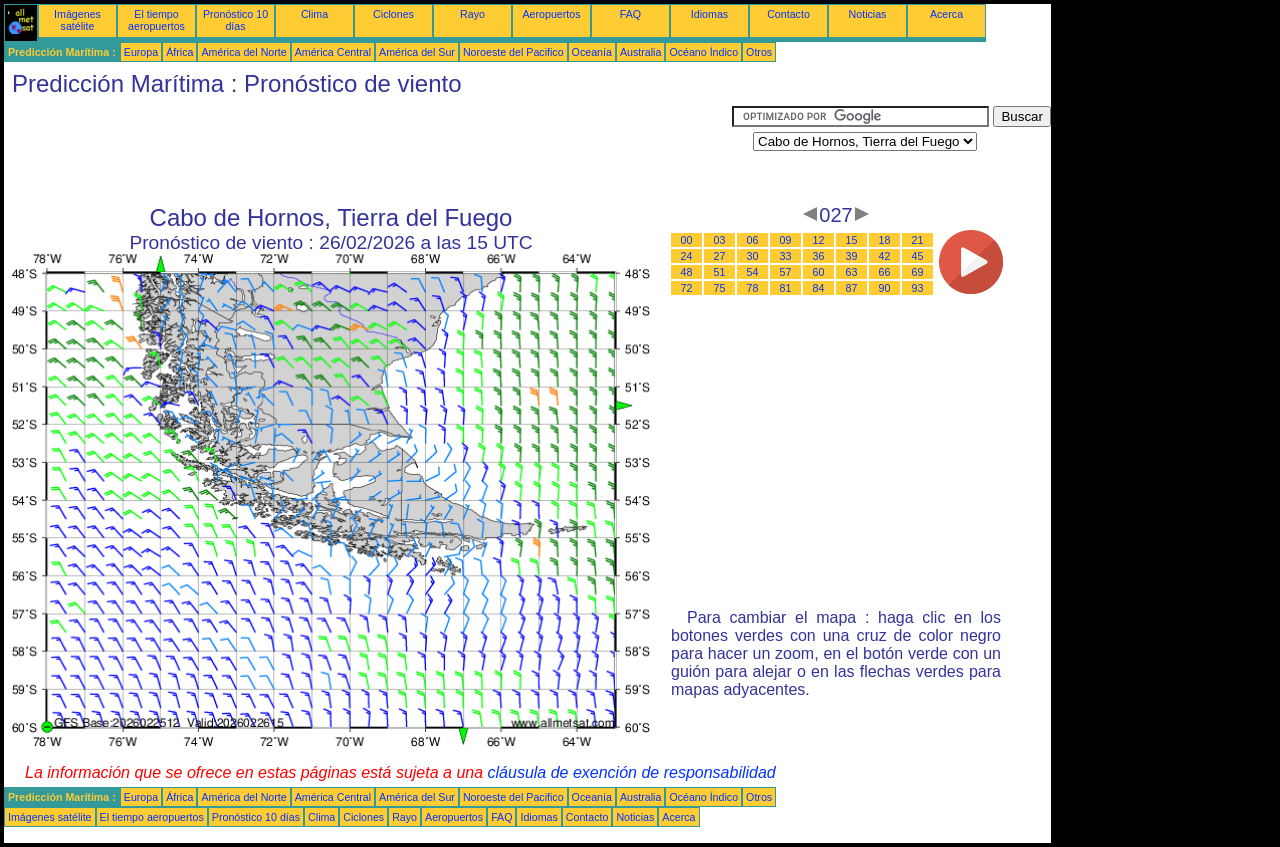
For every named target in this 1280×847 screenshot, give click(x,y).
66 (885, 272)
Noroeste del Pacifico (513, 52)
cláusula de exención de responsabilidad (632, 772)
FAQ (630, 14)
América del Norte (243, 52)
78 (753, 288)
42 (885, 256)
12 (819, 240)
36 (819, 256)
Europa (141, 52)
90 (885, 288)
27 (720, 256)
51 (720, 272)
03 (720, 240)
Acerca (946, 14)
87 (852, 288)
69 (918, 272)
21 (918, 240)
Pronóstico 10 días (235, 20)
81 (786, 288)
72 (687, 288)
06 (753, 240)
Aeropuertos (551, 14)
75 (720, 288)
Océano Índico (703, 52)
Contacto (788, 14)
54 (753, 272)
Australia (640, 52)
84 (819, 288)
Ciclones (393, 14)
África (179, 52)
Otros (759, 52)
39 (852, 256)
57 (786, 272)
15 (852, 240)
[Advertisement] (368, 151)
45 (918, 256)
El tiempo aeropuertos (156, 20)
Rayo (472, 14)
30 (753, 256)
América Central (333, 52)
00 (687, 240)
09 (786, 240)
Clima (314, 14)
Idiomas (709, 14)
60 (819, 272)
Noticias (868, 14)
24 (687, 256)
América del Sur (417, 52)
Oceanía (592, 52)
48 (687, 272)
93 (918, 288)
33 (786, 256)
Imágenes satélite (77, 20)
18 (885, 240)
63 (852, 272)
